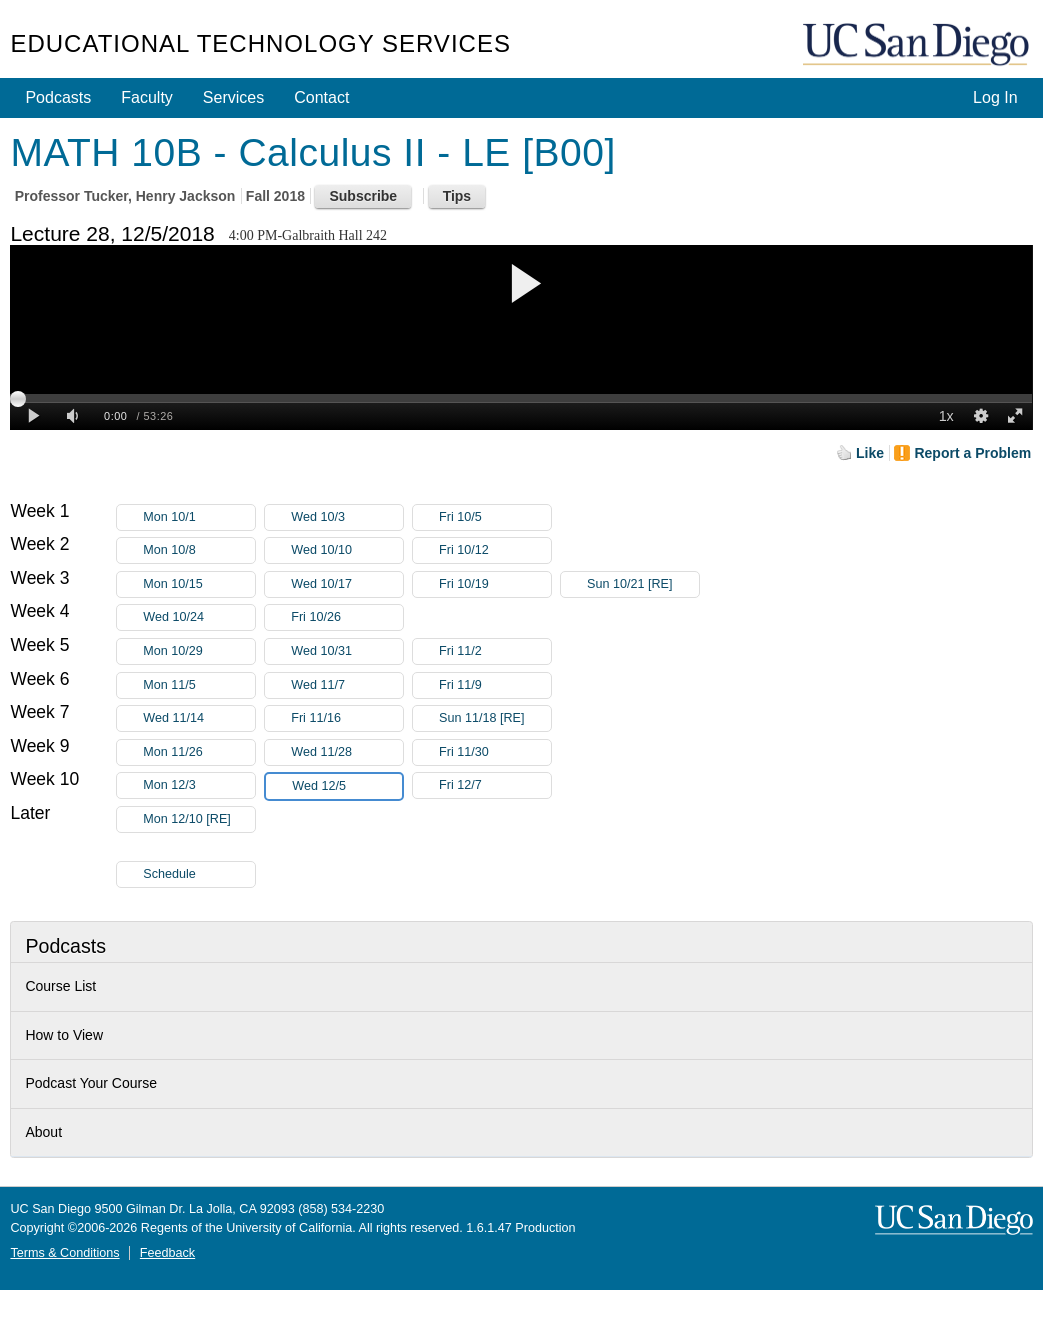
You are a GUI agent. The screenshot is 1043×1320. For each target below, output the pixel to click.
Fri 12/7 (495, 785)
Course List (60, 986)
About (43, 1132)
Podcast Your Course (91, 1083)
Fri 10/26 (347, 617)
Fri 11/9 (495, 685)
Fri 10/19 (495, 584)
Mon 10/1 (199, 517)
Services (233, 97)
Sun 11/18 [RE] (495, 718)
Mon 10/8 (199, 550)
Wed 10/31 (347, 651)
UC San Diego (918, 45)
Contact (321, 97)
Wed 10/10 (347, 550)
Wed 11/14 (199, 718)
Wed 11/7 (347, 685)
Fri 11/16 (347, 718)
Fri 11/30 (495, 752)
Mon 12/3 (199, 785)
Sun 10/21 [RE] (643, 584)
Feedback (167, 1253)
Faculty (147, 97)
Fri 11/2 (495, 651)
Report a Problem (972, 453)
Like (870, 453)
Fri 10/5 (495, 517)
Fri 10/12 (495, 550)
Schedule (169, 874)
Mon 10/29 (199, 651)
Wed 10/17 (347, 584)
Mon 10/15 (199, 584)
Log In (995, 97)
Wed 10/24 (199, 617)
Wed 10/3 (347, 517)
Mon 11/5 (199, 685)
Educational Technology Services (260, 43)
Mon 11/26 (199, 752)
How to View (64, 1035)
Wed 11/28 (347, 752)
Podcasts (58, 97)
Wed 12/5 (347, 786)
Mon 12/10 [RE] (199, 822)
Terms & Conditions (64, 1253)
